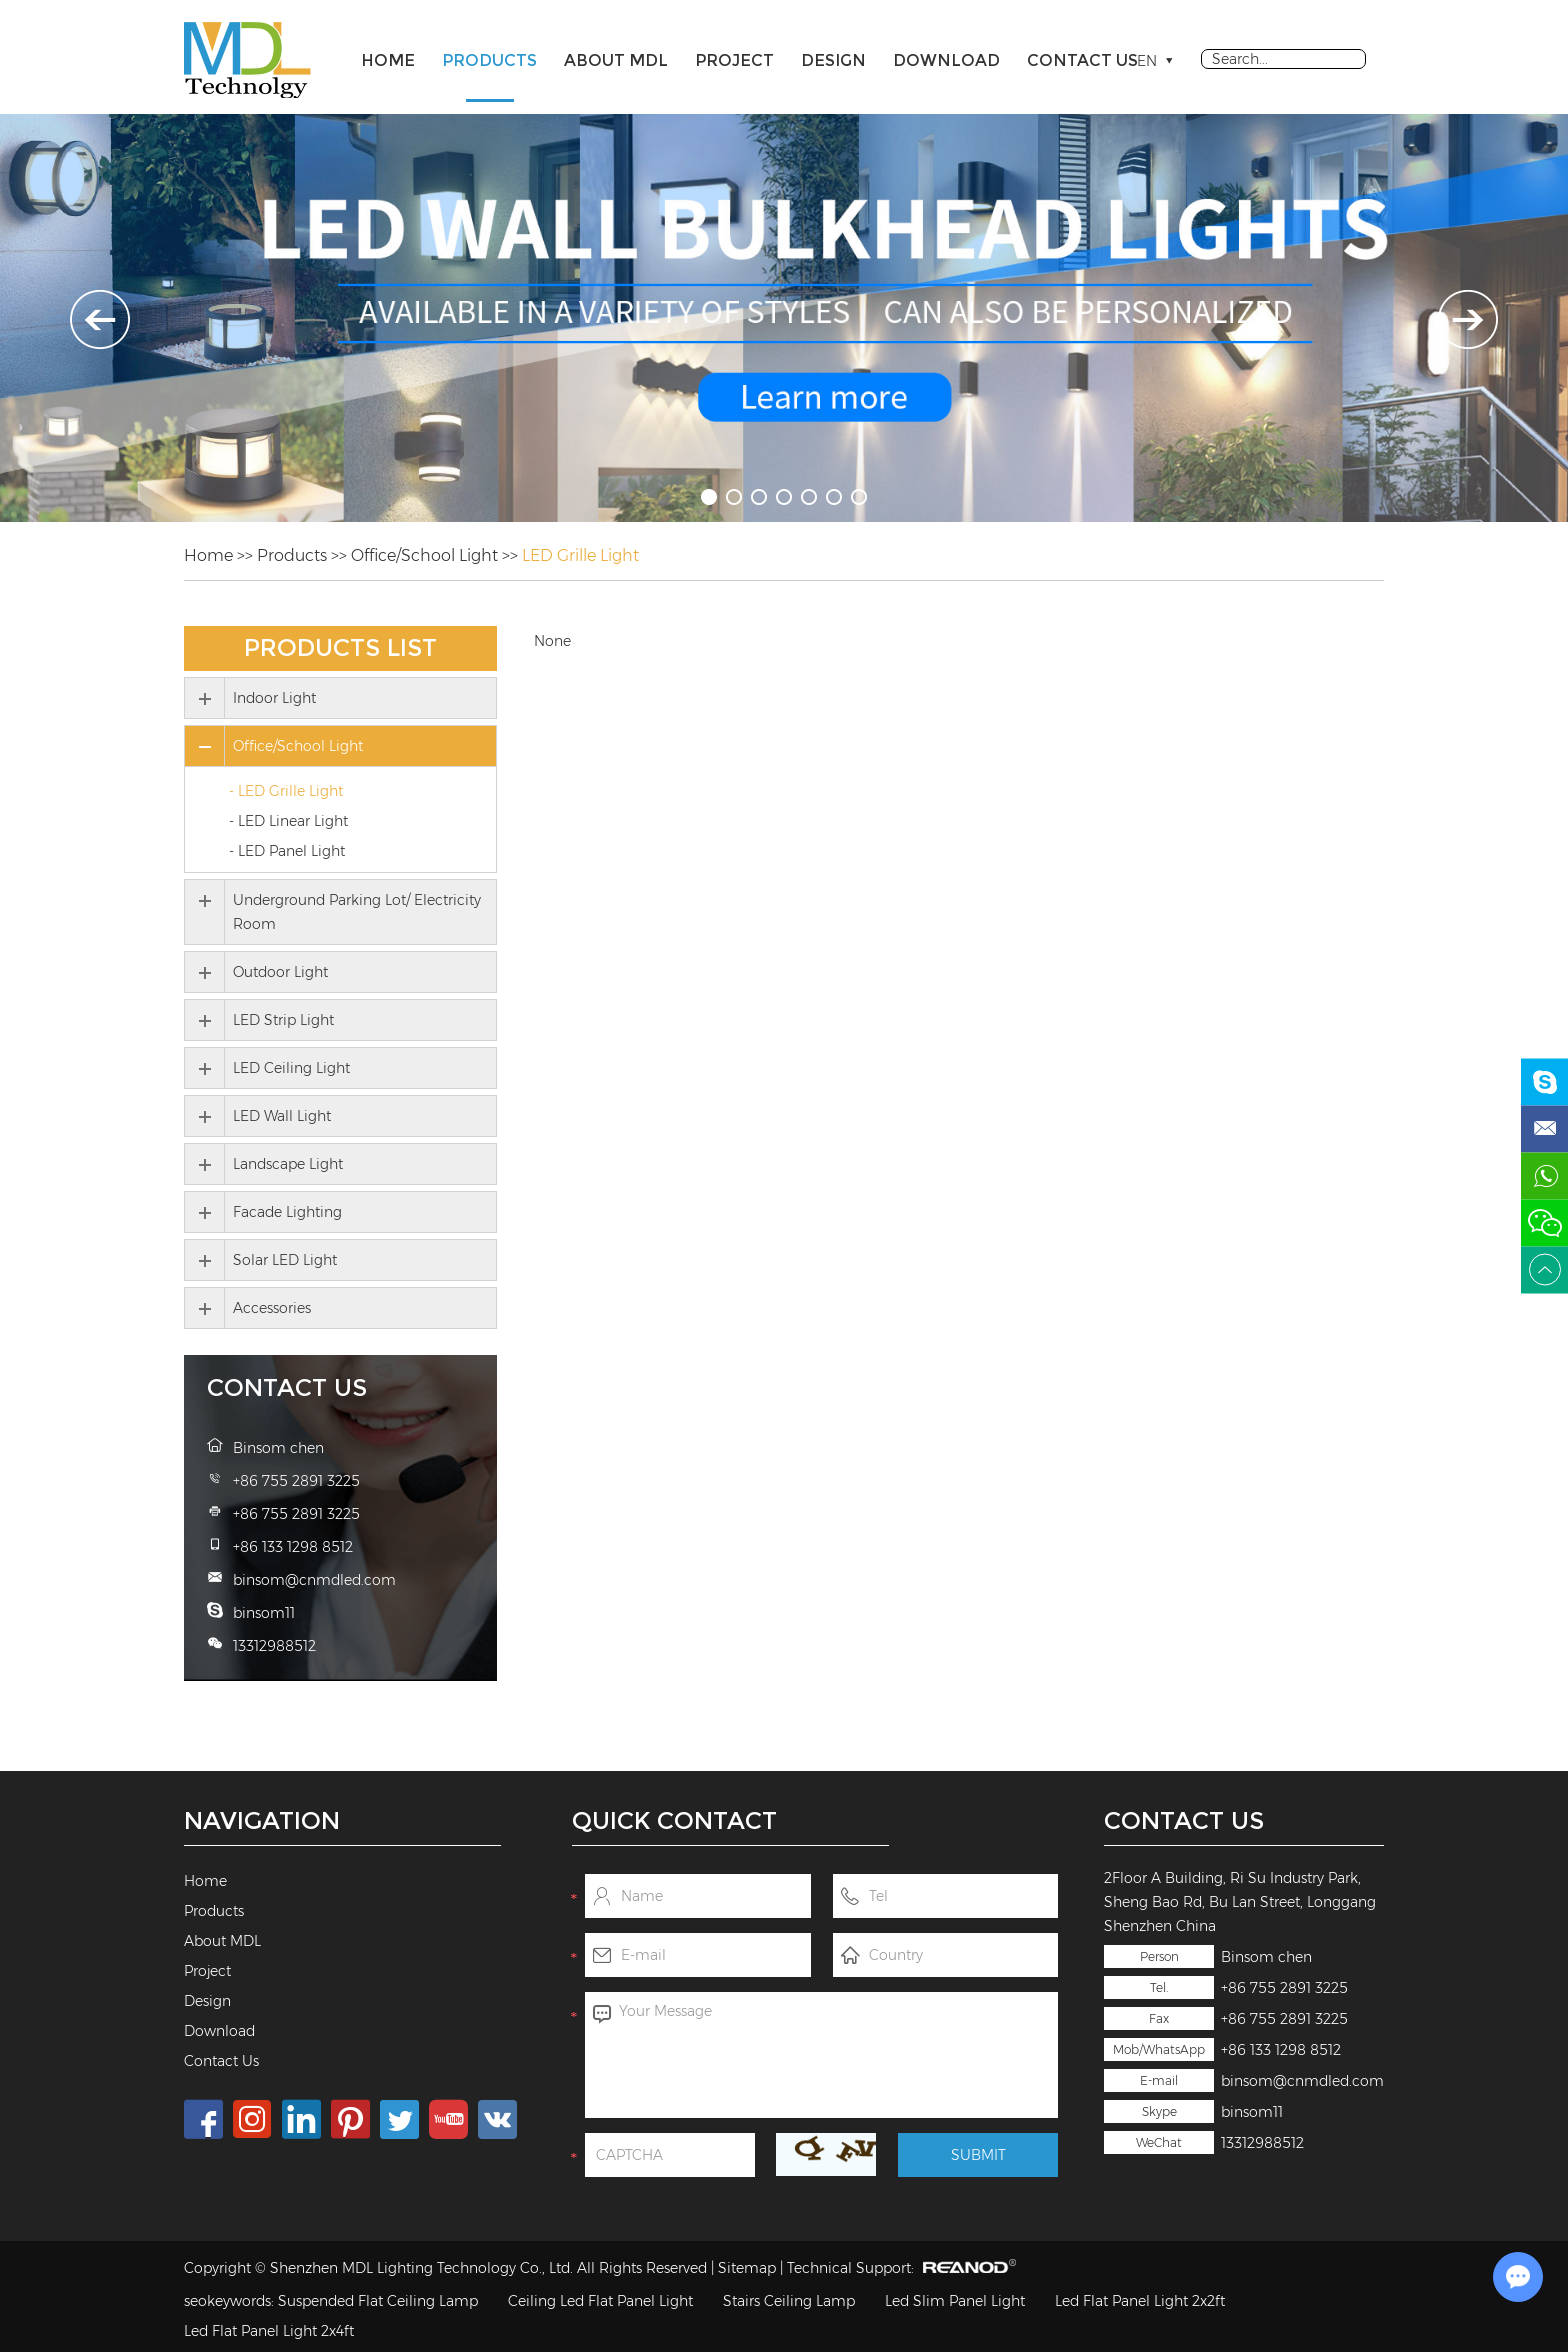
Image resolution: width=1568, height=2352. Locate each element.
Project (734, 60)
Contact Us (1082, 60)
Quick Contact (674, 1820)
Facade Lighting (287, 1212)
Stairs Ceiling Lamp (789, 2301)
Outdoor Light (280, 972)
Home (388, 60)
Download (946, 60)
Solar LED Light (285, 1260)
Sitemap (747, 2268)
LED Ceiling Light (291, 1068)
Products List (340, 647)
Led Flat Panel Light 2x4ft (269, 2331)
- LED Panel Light (287, 851)
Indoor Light (274, 698)
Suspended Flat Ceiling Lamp (378, 2301)
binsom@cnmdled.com (1302, 2081)
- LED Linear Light (288, 821)
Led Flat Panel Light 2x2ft (1140, 2301)
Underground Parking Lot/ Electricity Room (357, 912)
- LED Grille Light (286, 791)
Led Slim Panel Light (955, 2301)
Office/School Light (424, 555)
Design (833, 60)
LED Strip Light (283, 1020)
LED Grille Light (580, 555)
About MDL (616, 60)
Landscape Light (288, 1164)
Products (489, 60)
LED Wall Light (282, 1116)
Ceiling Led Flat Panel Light (600, 2301)
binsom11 (1252, 2112)
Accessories (272, 1308)
